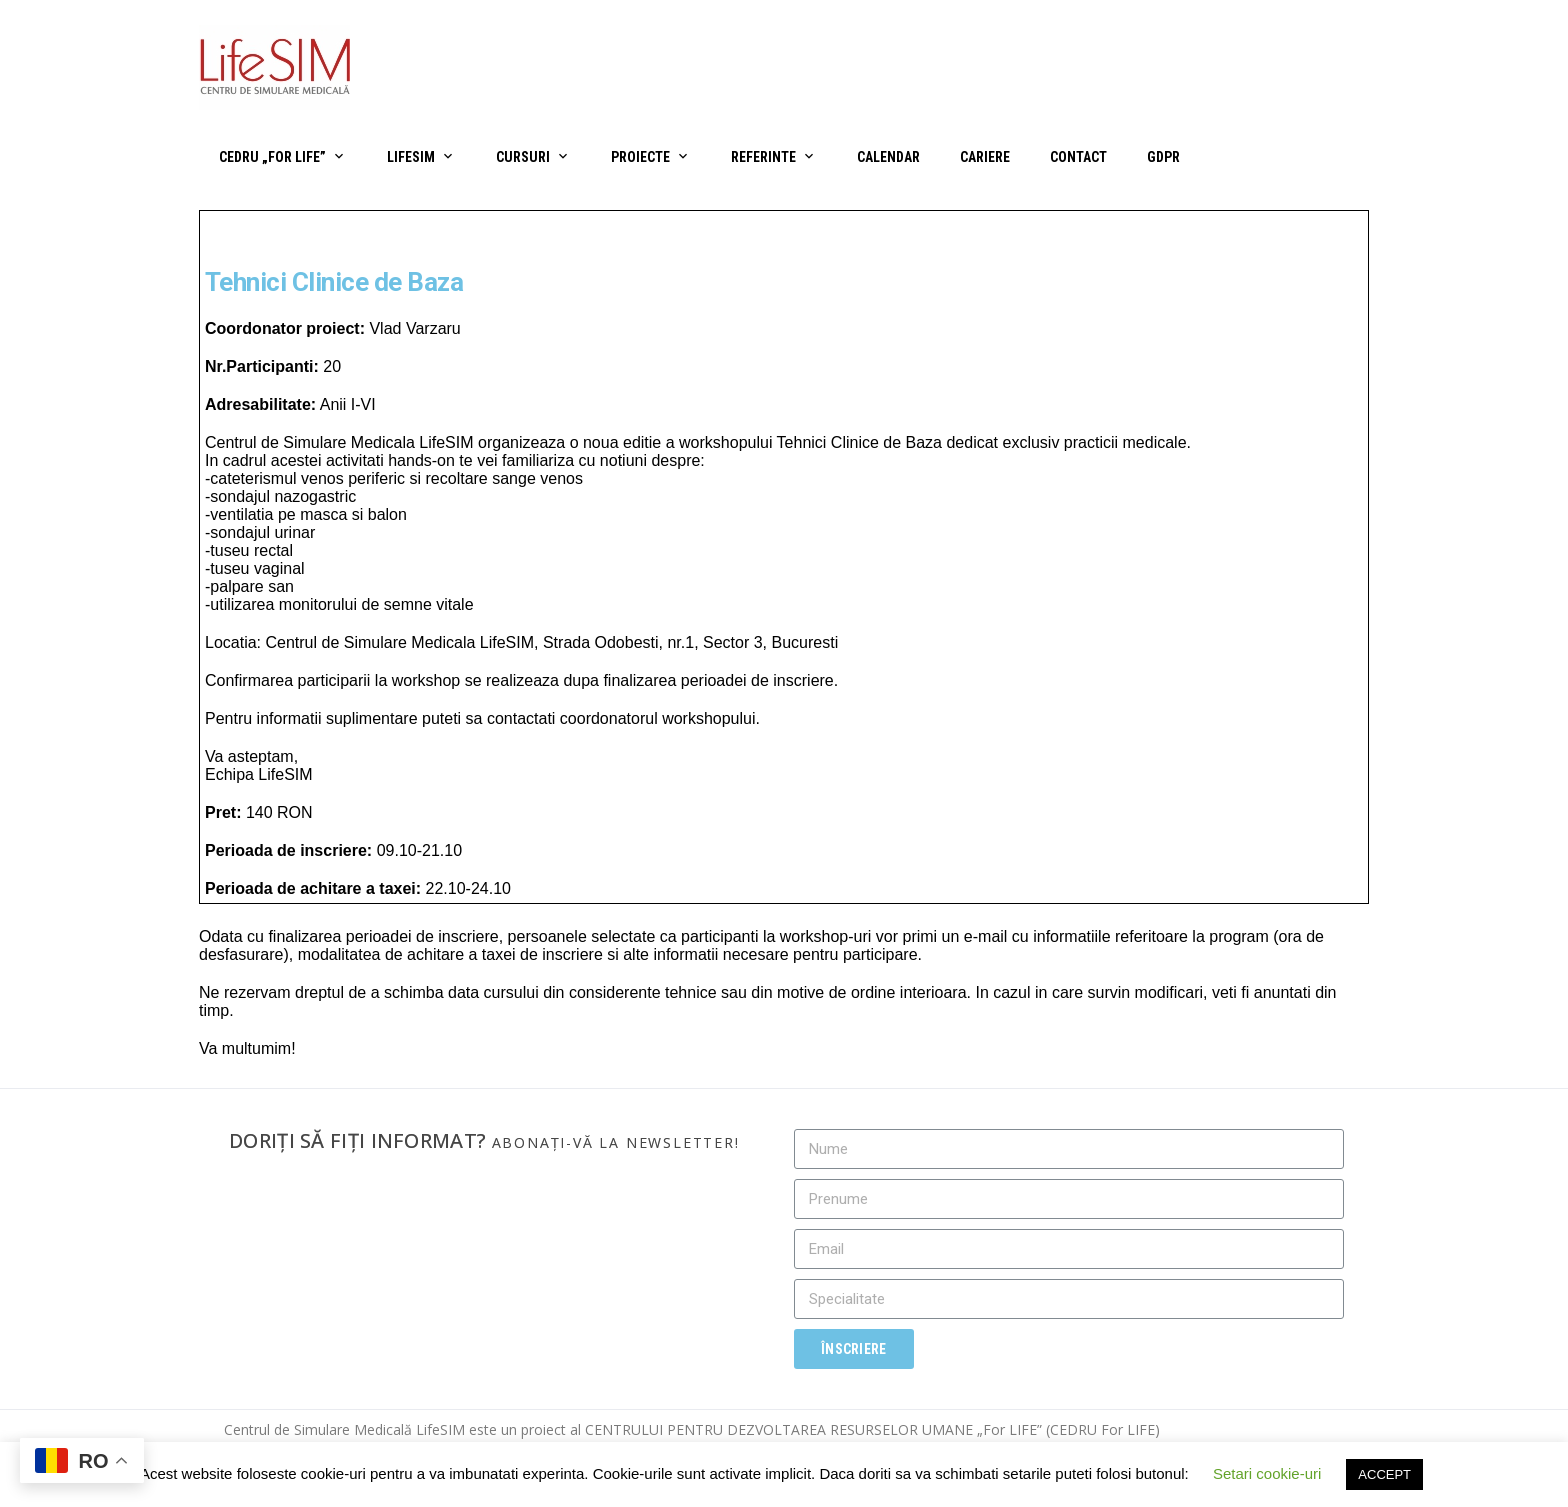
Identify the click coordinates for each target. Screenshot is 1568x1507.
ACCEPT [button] (1384, 1474)
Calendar (888, 157)
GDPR (1163, 157)
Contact (1078, 157)
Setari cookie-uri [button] (1267, 1473)
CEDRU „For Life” (272, 157)
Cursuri (523, 157)
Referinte (763, 157)
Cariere (985, 157)
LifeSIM (411, 157)
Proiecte (640, 157)
